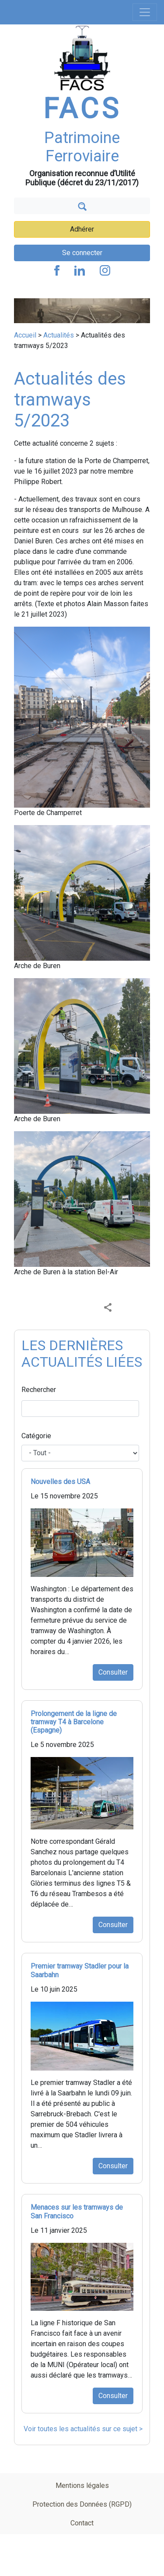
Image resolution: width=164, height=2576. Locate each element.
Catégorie (36, 1436)
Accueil (25, 335)
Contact (82, 2523)
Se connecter (82, 253)
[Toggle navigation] (145, 12)
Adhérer (82, 229)
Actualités (58, 335)
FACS (82, 108)
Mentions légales (82, 2485)
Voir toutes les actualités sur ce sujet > (83, 2429)
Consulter (113, 1672)
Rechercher (38, 1389)
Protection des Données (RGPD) (82, 2504)
